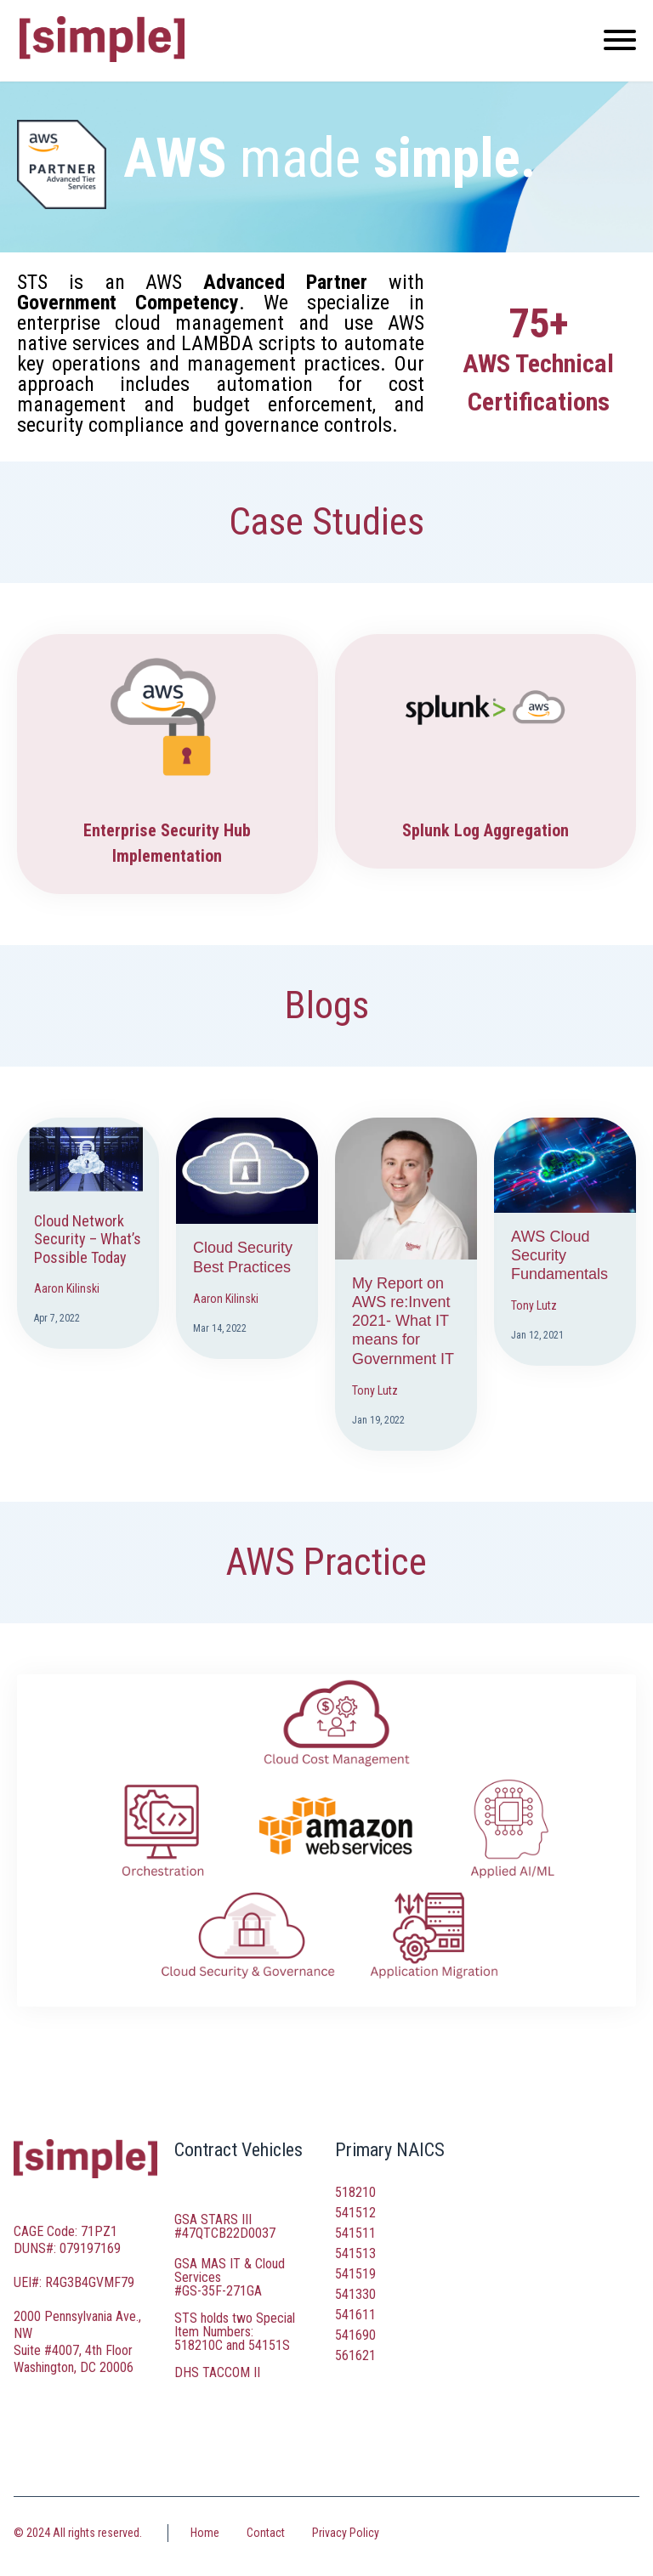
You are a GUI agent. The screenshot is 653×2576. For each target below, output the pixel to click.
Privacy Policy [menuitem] (345, 2532)
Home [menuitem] (204, 2532)
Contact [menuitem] (266, 2532)
